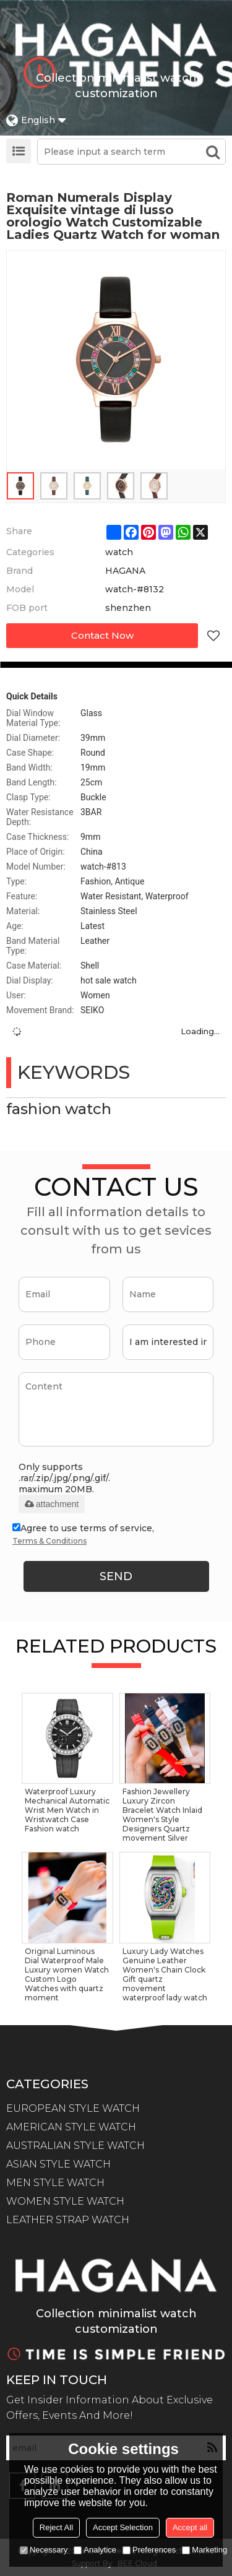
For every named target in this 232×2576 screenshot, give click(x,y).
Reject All (56, 2527)
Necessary (43, 2549)
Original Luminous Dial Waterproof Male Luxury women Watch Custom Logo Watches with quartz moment (67, 1974)
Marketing (204, 2549)
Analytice (95, 2549)
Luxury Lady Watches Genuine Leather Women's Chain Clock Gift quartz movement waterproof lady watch (164, 1974)
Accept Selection (123, 2527)
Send (116, 1576)
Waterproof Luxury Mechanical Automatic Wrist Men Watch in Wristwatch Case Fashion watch (67, 1810)
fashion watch (58, 1109)
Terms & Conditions (49, 1540)
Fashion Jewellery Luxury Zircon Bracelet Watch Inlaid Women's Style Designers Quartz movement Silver (162, 1815)
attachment (52, 1504)
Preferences (149, 2549)
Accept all (190, 2527)
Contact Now (102, 635)
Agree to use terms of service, (83, 1536)
